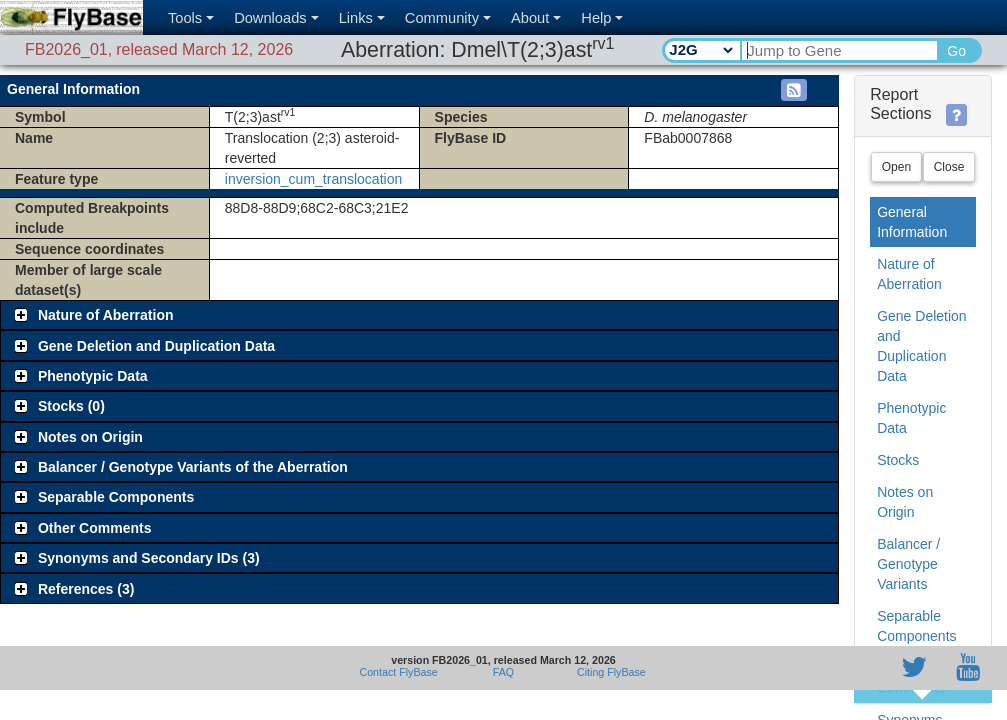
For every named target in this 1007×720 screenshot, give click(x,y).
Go (956, 51)
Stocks (898, 460)
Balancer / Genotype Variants (908, 564)
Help (602, 18)
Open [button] (896, 167)
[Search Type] (700, 50)
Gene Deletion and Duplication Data (922, 346)
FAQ (503, 672)
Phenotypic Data (911, 418)
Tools (191, 18)
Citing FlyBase (608, 672)
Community (448, 18)
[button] (794, 90)
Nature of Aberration (909, 274)
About (536, 18)
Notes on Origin (905, 502)
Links (362, 18)
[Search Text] (838, 50)
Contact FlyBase (399, 672)
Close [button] (949, 167)
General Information (912, 222)
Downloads (276, 18)
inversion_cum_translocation (313, 178)
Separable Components (916, 626)
